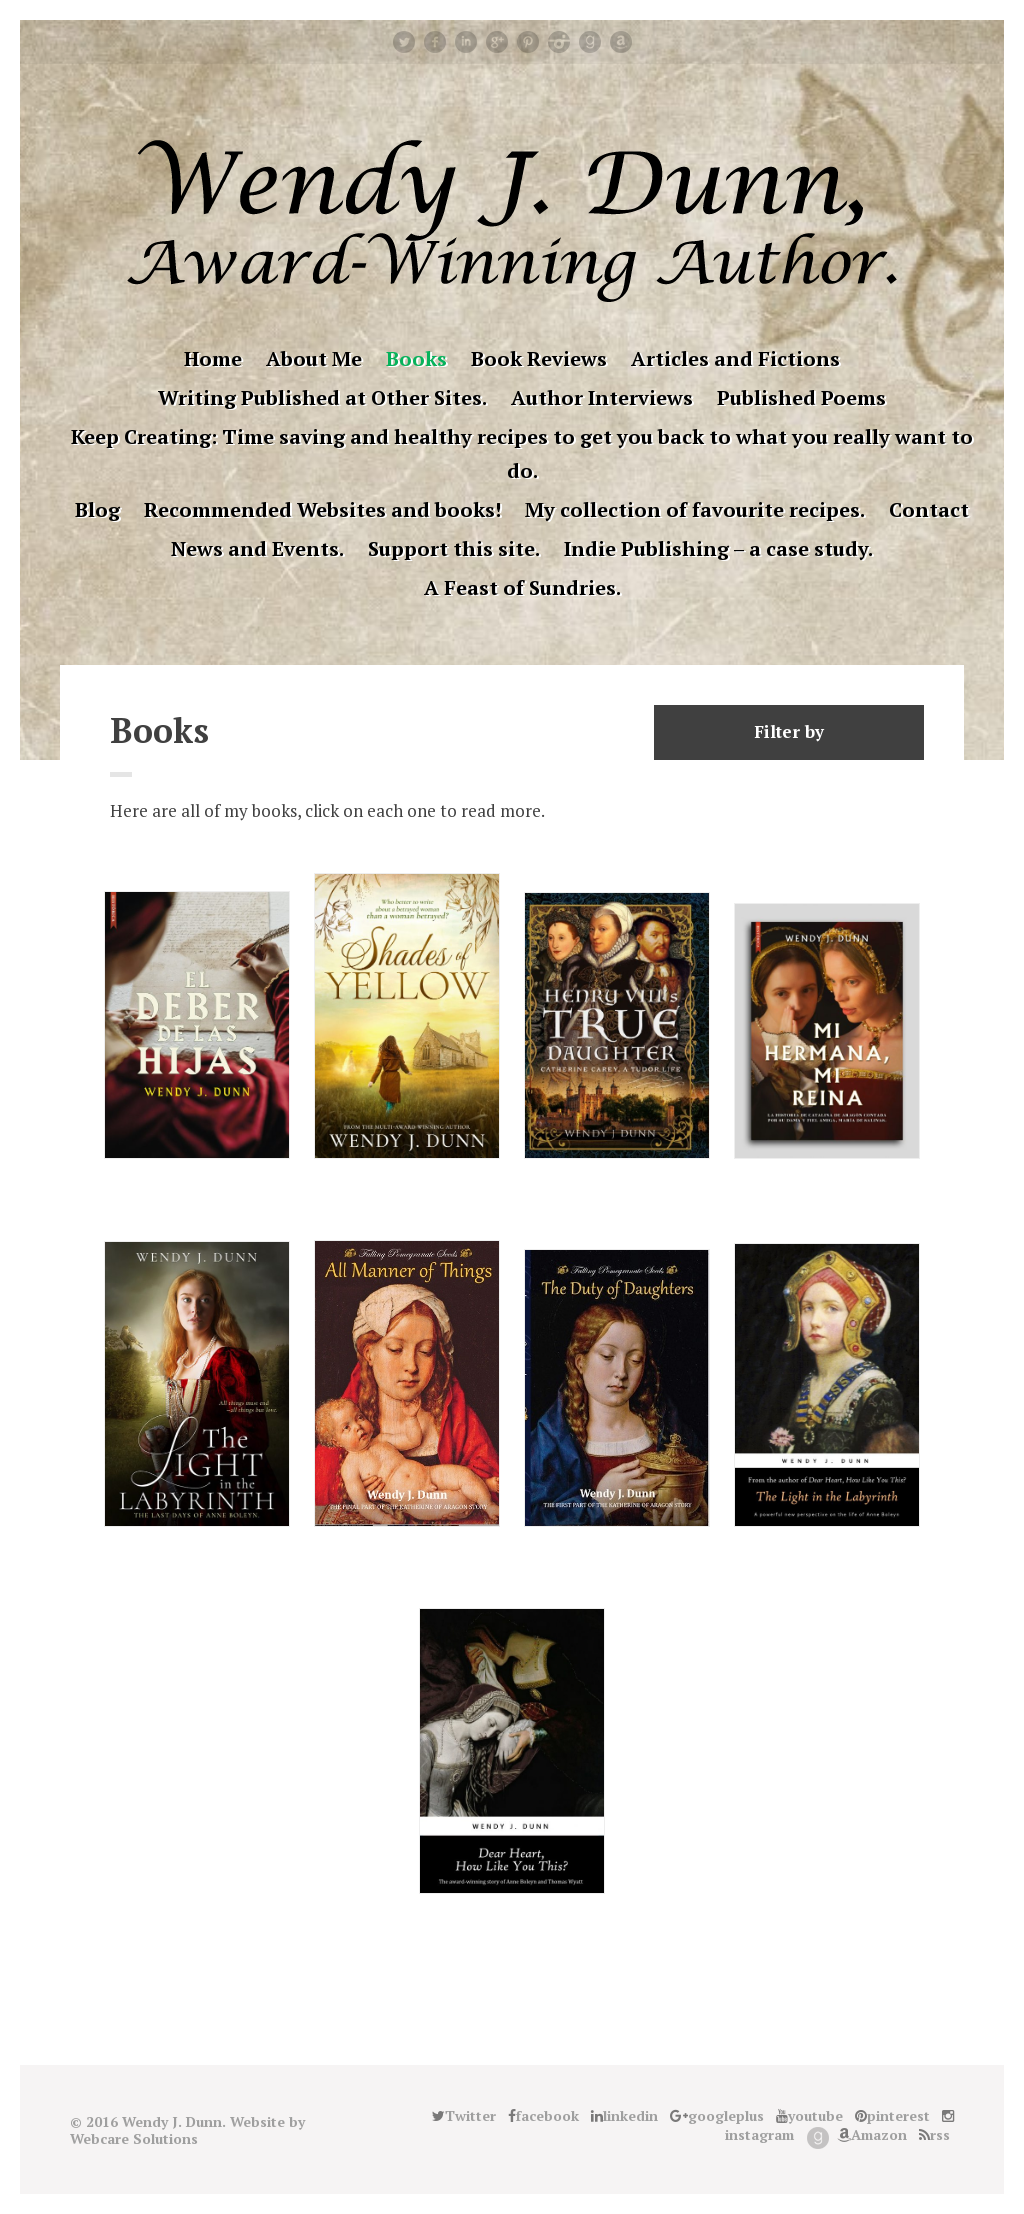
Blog (97, 509)
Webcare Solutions (134, 2138)
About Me (314, 358)
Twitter (404, 42)
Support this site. (454, 548)
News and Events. (257, 548)
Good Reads (590, 42)
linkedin (466, 42)
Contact (929, 509)
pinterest (528, 42)
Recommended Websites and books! (322, 509)
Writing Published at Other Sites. (322, 397)
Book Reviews (539, 358)
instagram (559, 42)
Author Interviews (602, 397)
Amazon (621, 42)
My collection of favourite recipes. (695, 509)
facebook (435, 42)
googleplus (497, 42)
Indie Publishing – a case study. (718, 548)
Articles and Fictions (735, 358)
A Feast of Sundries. (522, 587)
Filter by (789, 731)
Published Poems (801, 397)
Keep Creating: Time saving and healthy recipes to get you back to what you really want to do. (522, 453)
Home (213, 358)
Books (416, 358)
